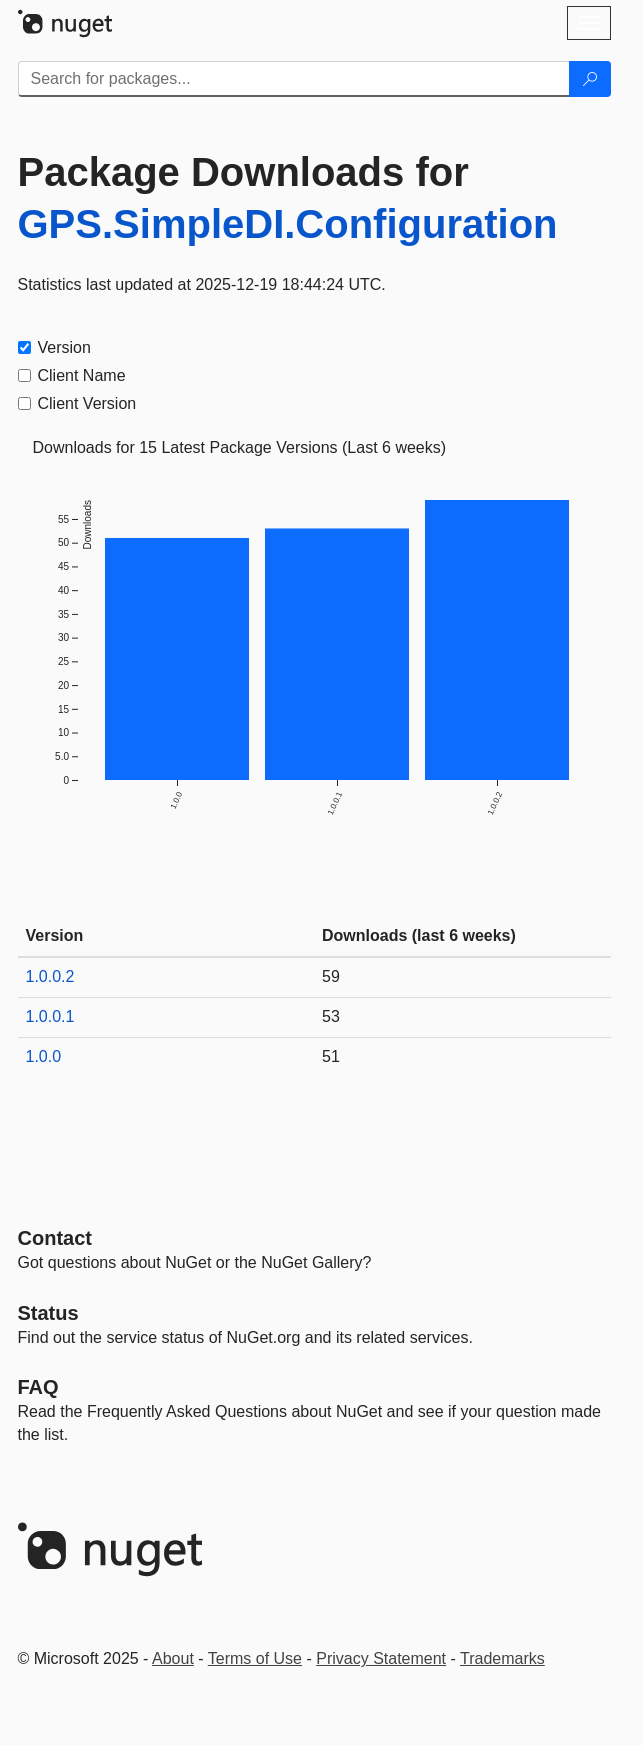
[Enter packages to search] (294, 79)
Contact (55, 1238)
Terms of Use (255, 1658)
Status (48, 1313)
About (173, 1658)
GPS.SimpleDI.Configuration (288, 224)
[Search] (590, 79)
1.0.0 (44, 1056)
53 (331, 1016)
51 (331, 1056)
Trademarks (502, 1658)
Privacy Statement (381, 1658)
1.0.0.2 (50, 976)
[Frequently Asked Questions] (38, 1387)
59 (331, 976)
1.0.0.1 (50, 1016)
